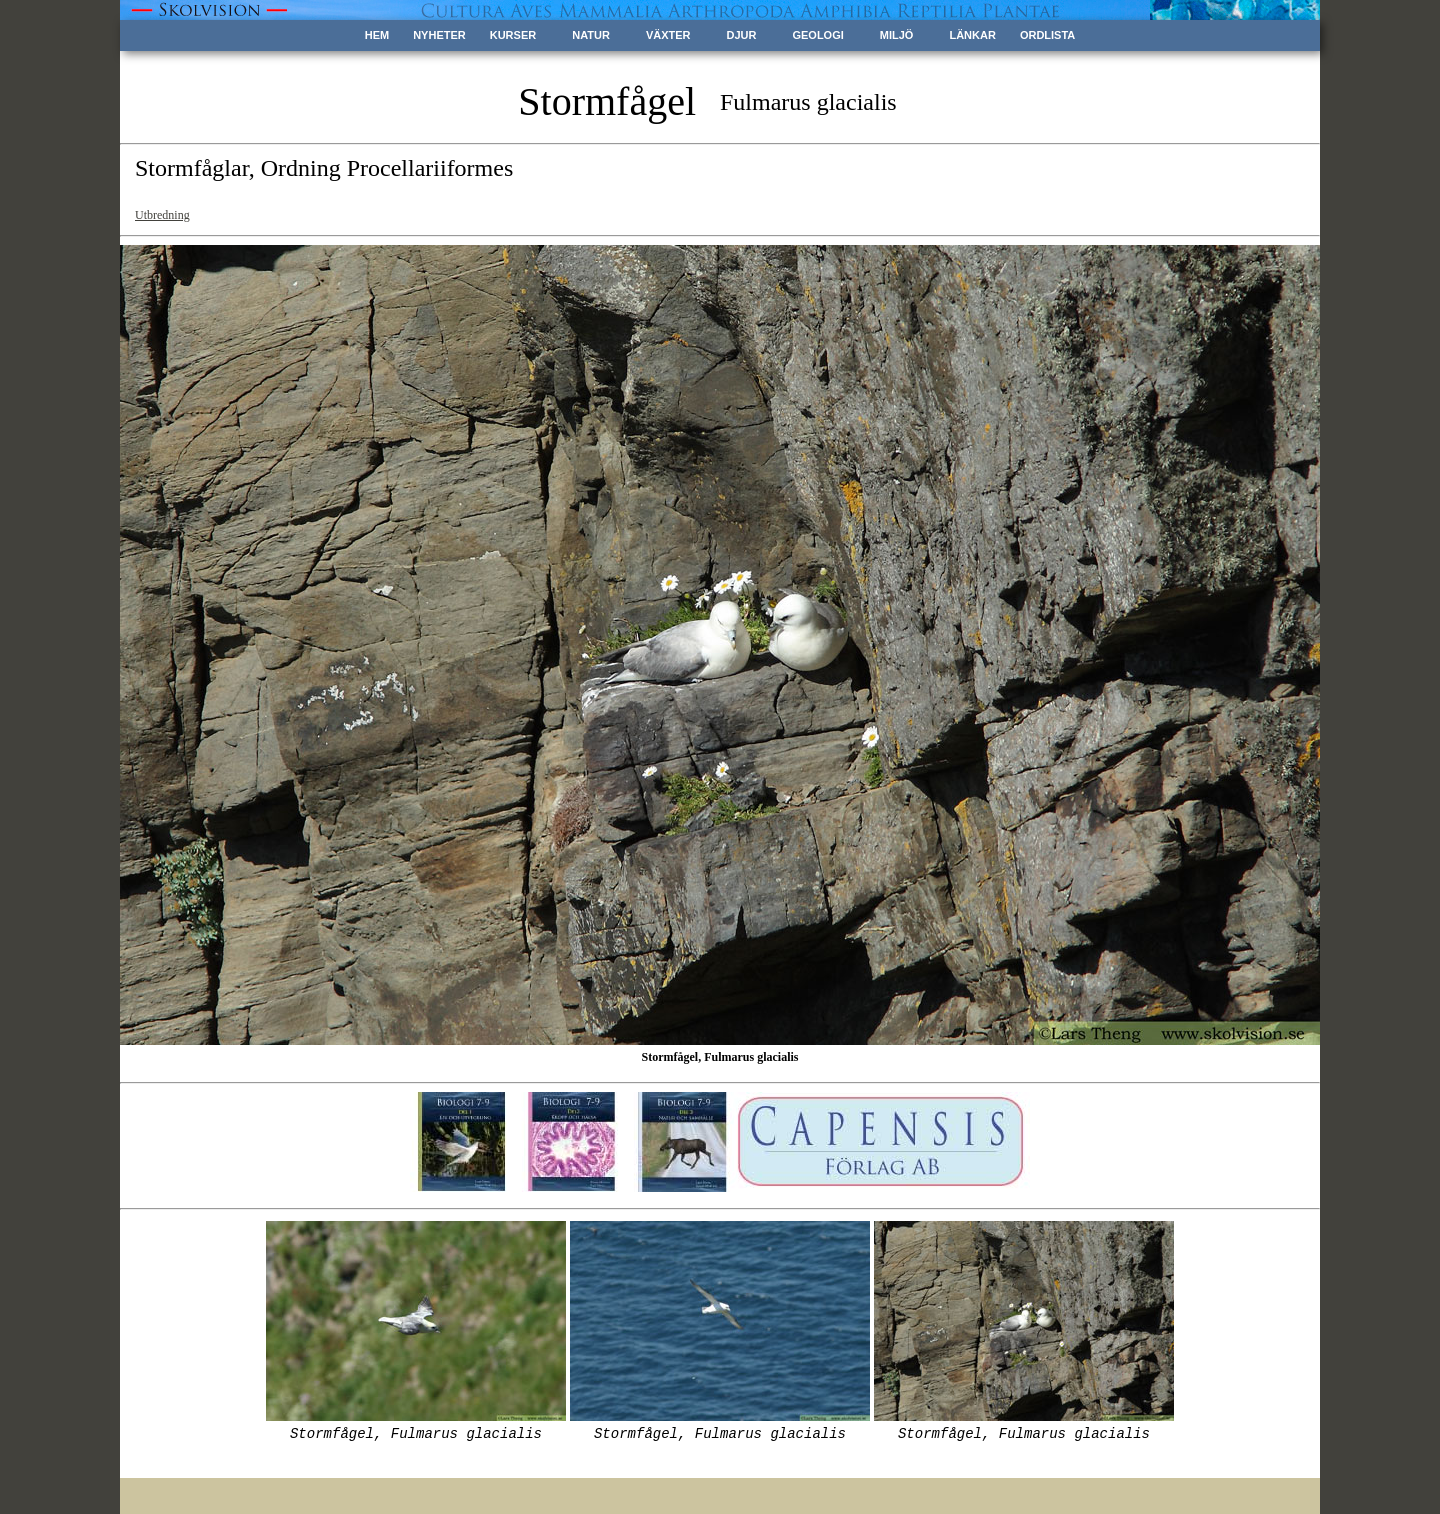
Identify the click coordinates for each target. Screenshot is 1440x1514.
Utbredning (162, 215)
